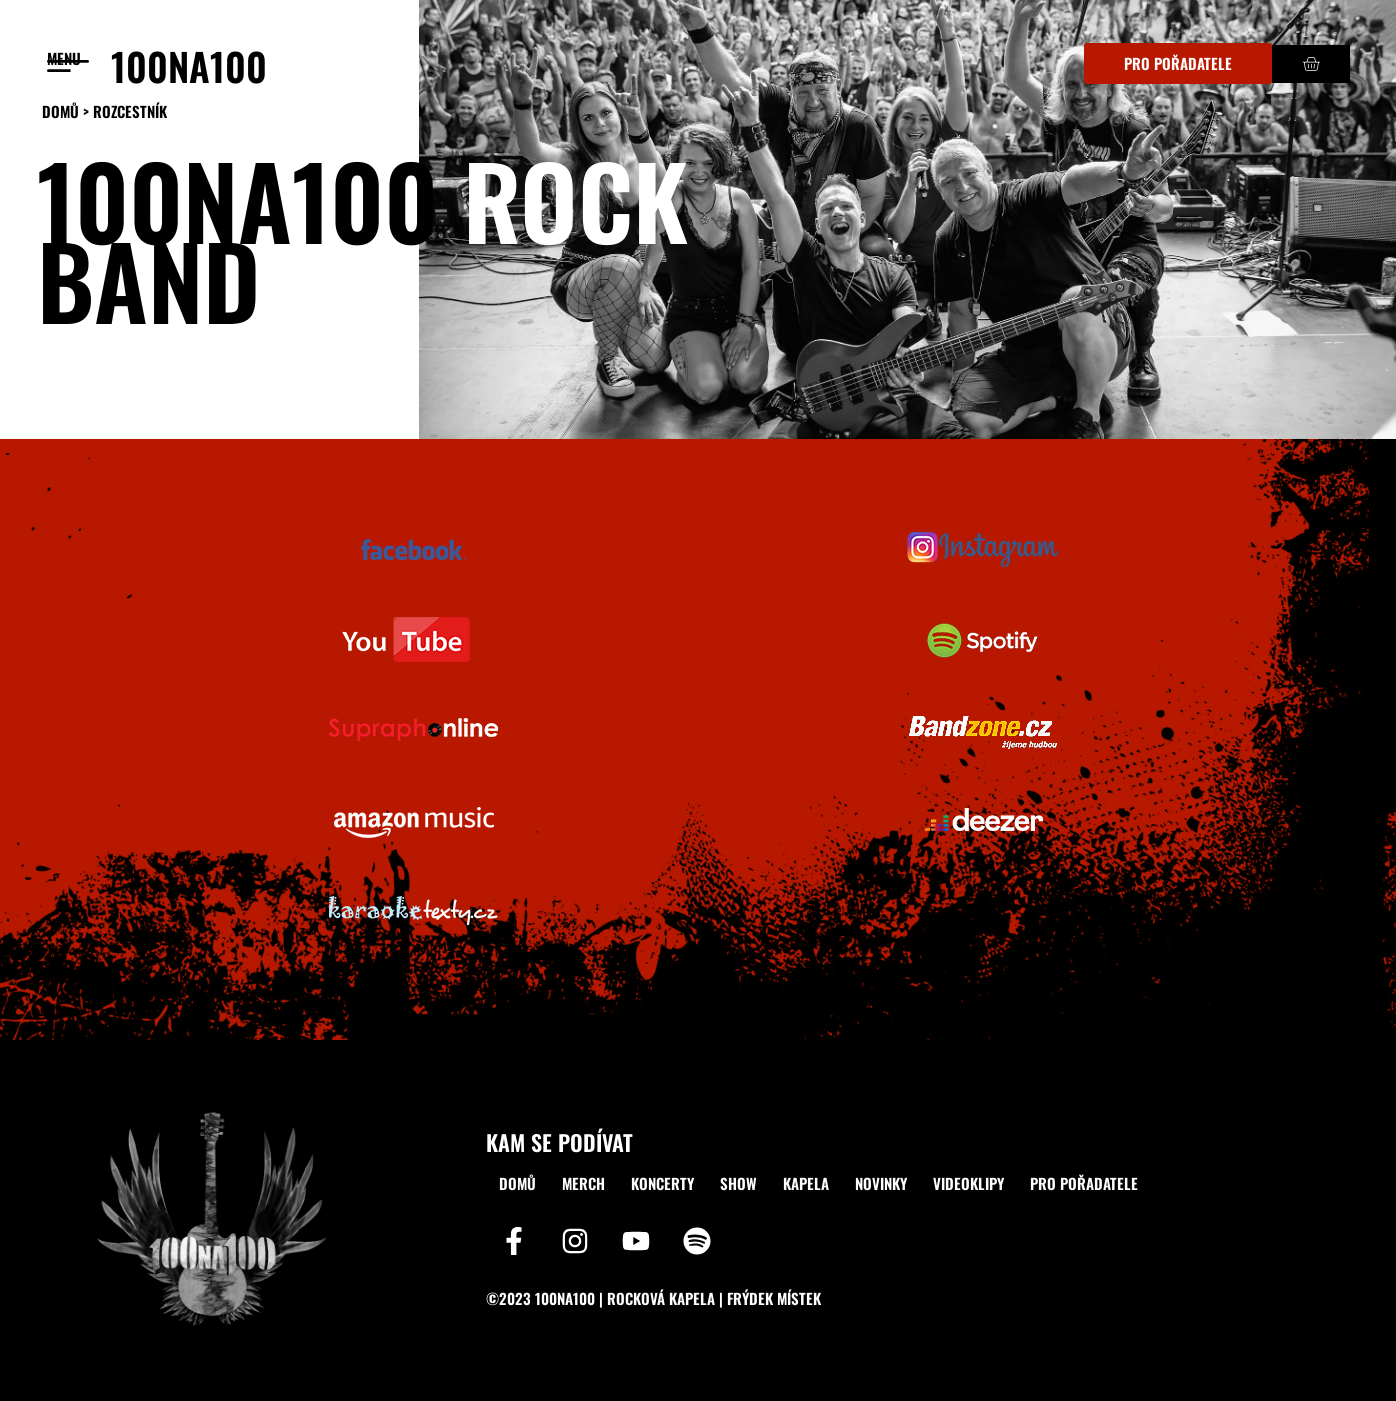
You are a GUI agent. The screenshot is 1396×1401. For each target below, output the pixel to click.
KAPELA (806, 1183)
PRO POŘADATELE (1084, 1183)
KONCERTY (662, 1183)
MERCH (583, 1183)
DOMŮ (517, 1183)
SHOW (738, 1183)
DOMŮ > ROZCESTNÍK (104, 111)
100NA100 (189, 65)
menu (64, 58)
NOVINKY (881, 1183)
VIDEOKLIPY (968, 1183)
